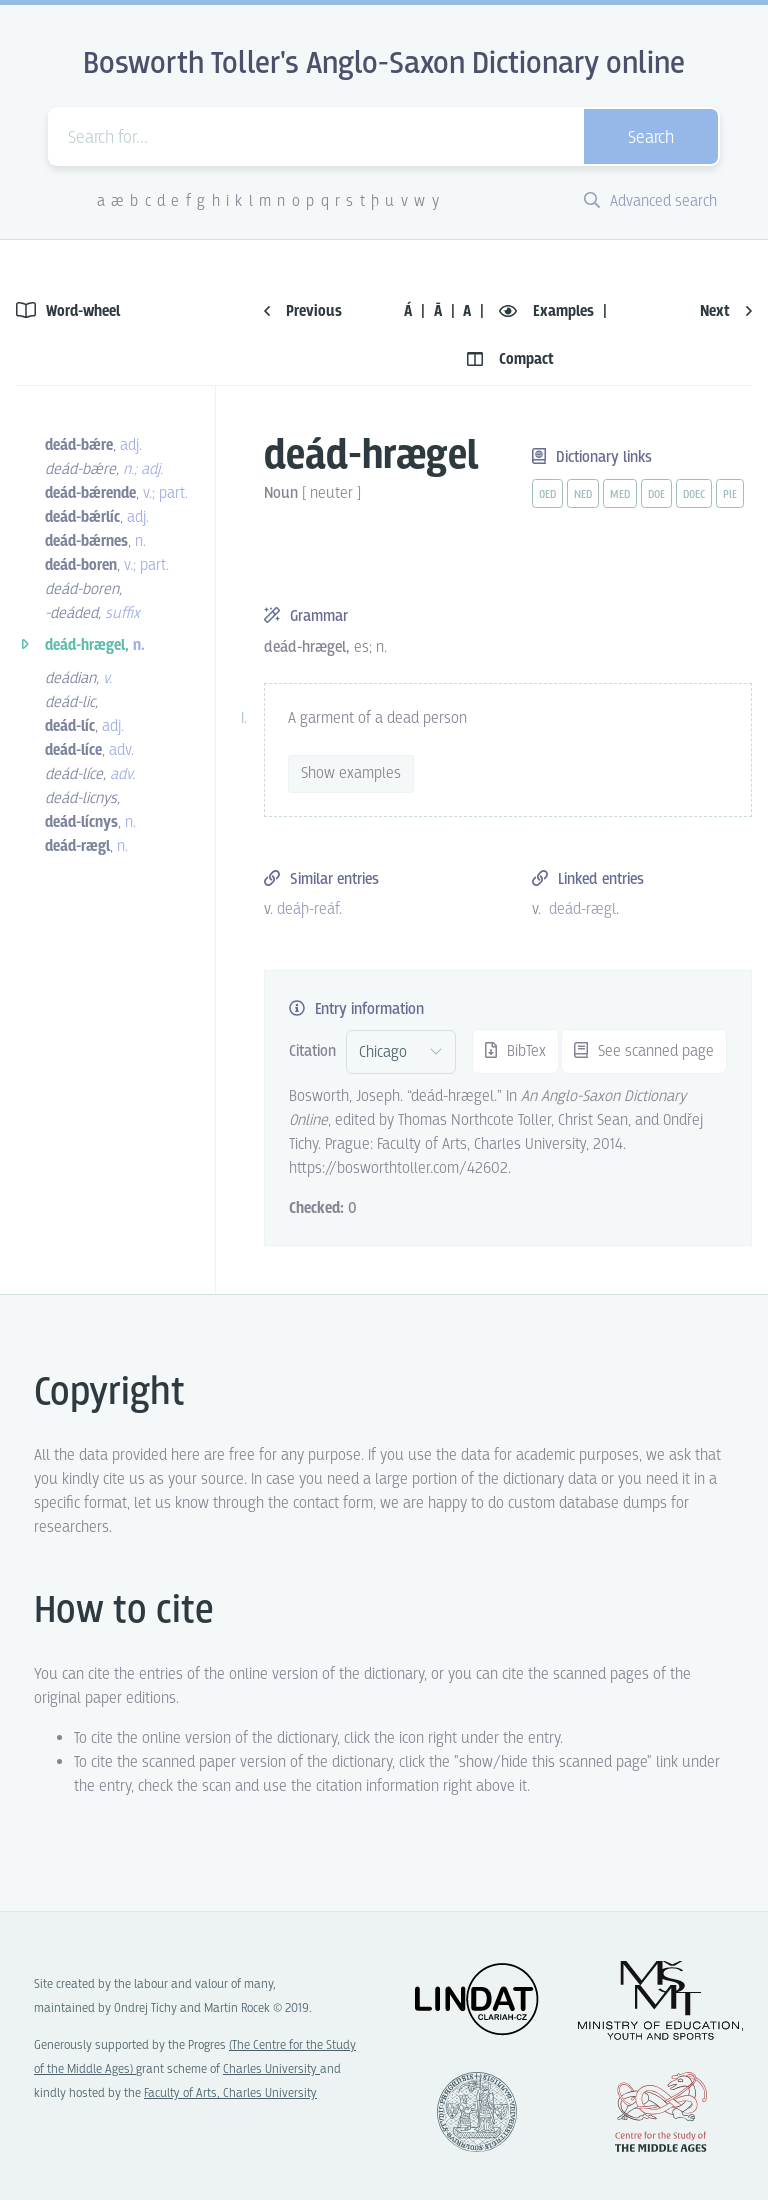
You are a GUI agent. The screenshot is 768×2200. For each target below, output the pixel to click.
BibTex (515, 1051)
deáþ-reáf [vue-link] (308, 909)
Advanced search (650, 201)
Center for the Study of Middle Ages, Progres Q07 (661, 2112)
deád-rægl (582, 909)
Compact (510, 359)
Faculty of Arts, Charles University (230, 2093)
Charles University (271, 2069)
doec (694, 495)
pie (730, 495)
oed (547, 495)
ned (583, 495)
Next (726, 311)
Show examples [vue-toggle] (351, 773)
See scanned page (644, 1051)
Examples (548, 311)
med (620, 495)
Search (651, 138)
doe (656, 495)
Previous (303, 311)
